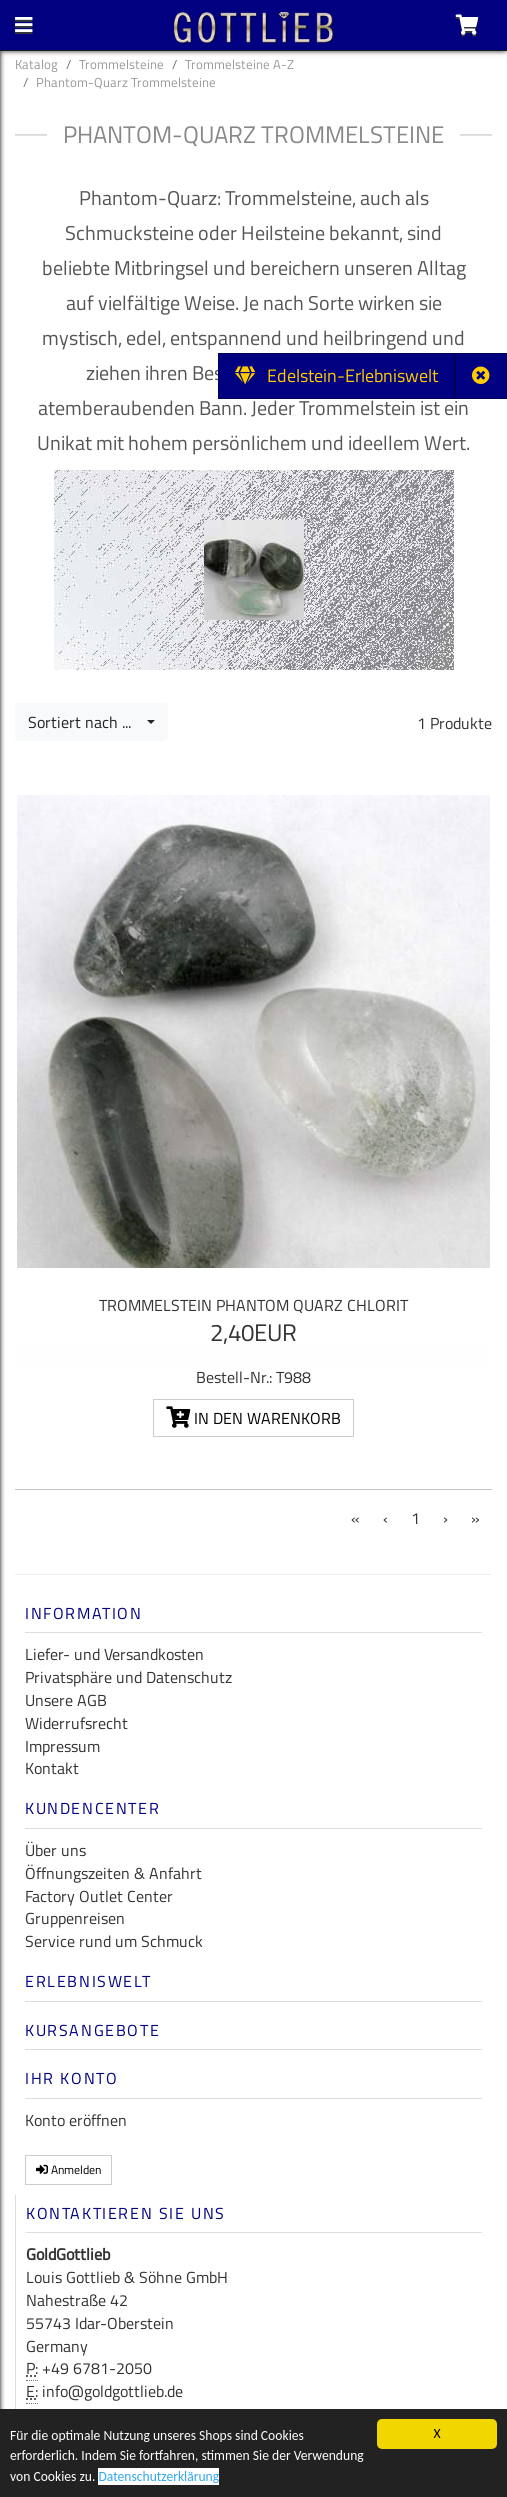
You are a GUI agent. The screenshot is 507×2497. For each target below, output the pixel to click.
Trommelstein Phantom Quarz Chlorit (253, 1305)
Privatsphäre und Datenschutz (128, 1677)
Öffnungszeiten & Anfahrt (113, 1873)
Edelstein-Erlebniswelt (336, 375)
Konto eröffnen (76, 2120)
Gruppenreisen (75, 1918)
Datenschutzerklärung (158, 2483)
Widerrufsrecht (76, 1723)
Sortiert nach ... (85, 722)
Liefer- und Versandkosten (114, 1654)
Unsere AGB (66, 1700)
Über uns (55, 1850)
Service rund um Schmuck (114, 1941)
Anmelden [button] (68, 2169)
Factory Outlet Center (99, 1896)
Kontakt (52, 1768)
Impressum (62, 1746)
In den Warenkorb (253, 1418)
